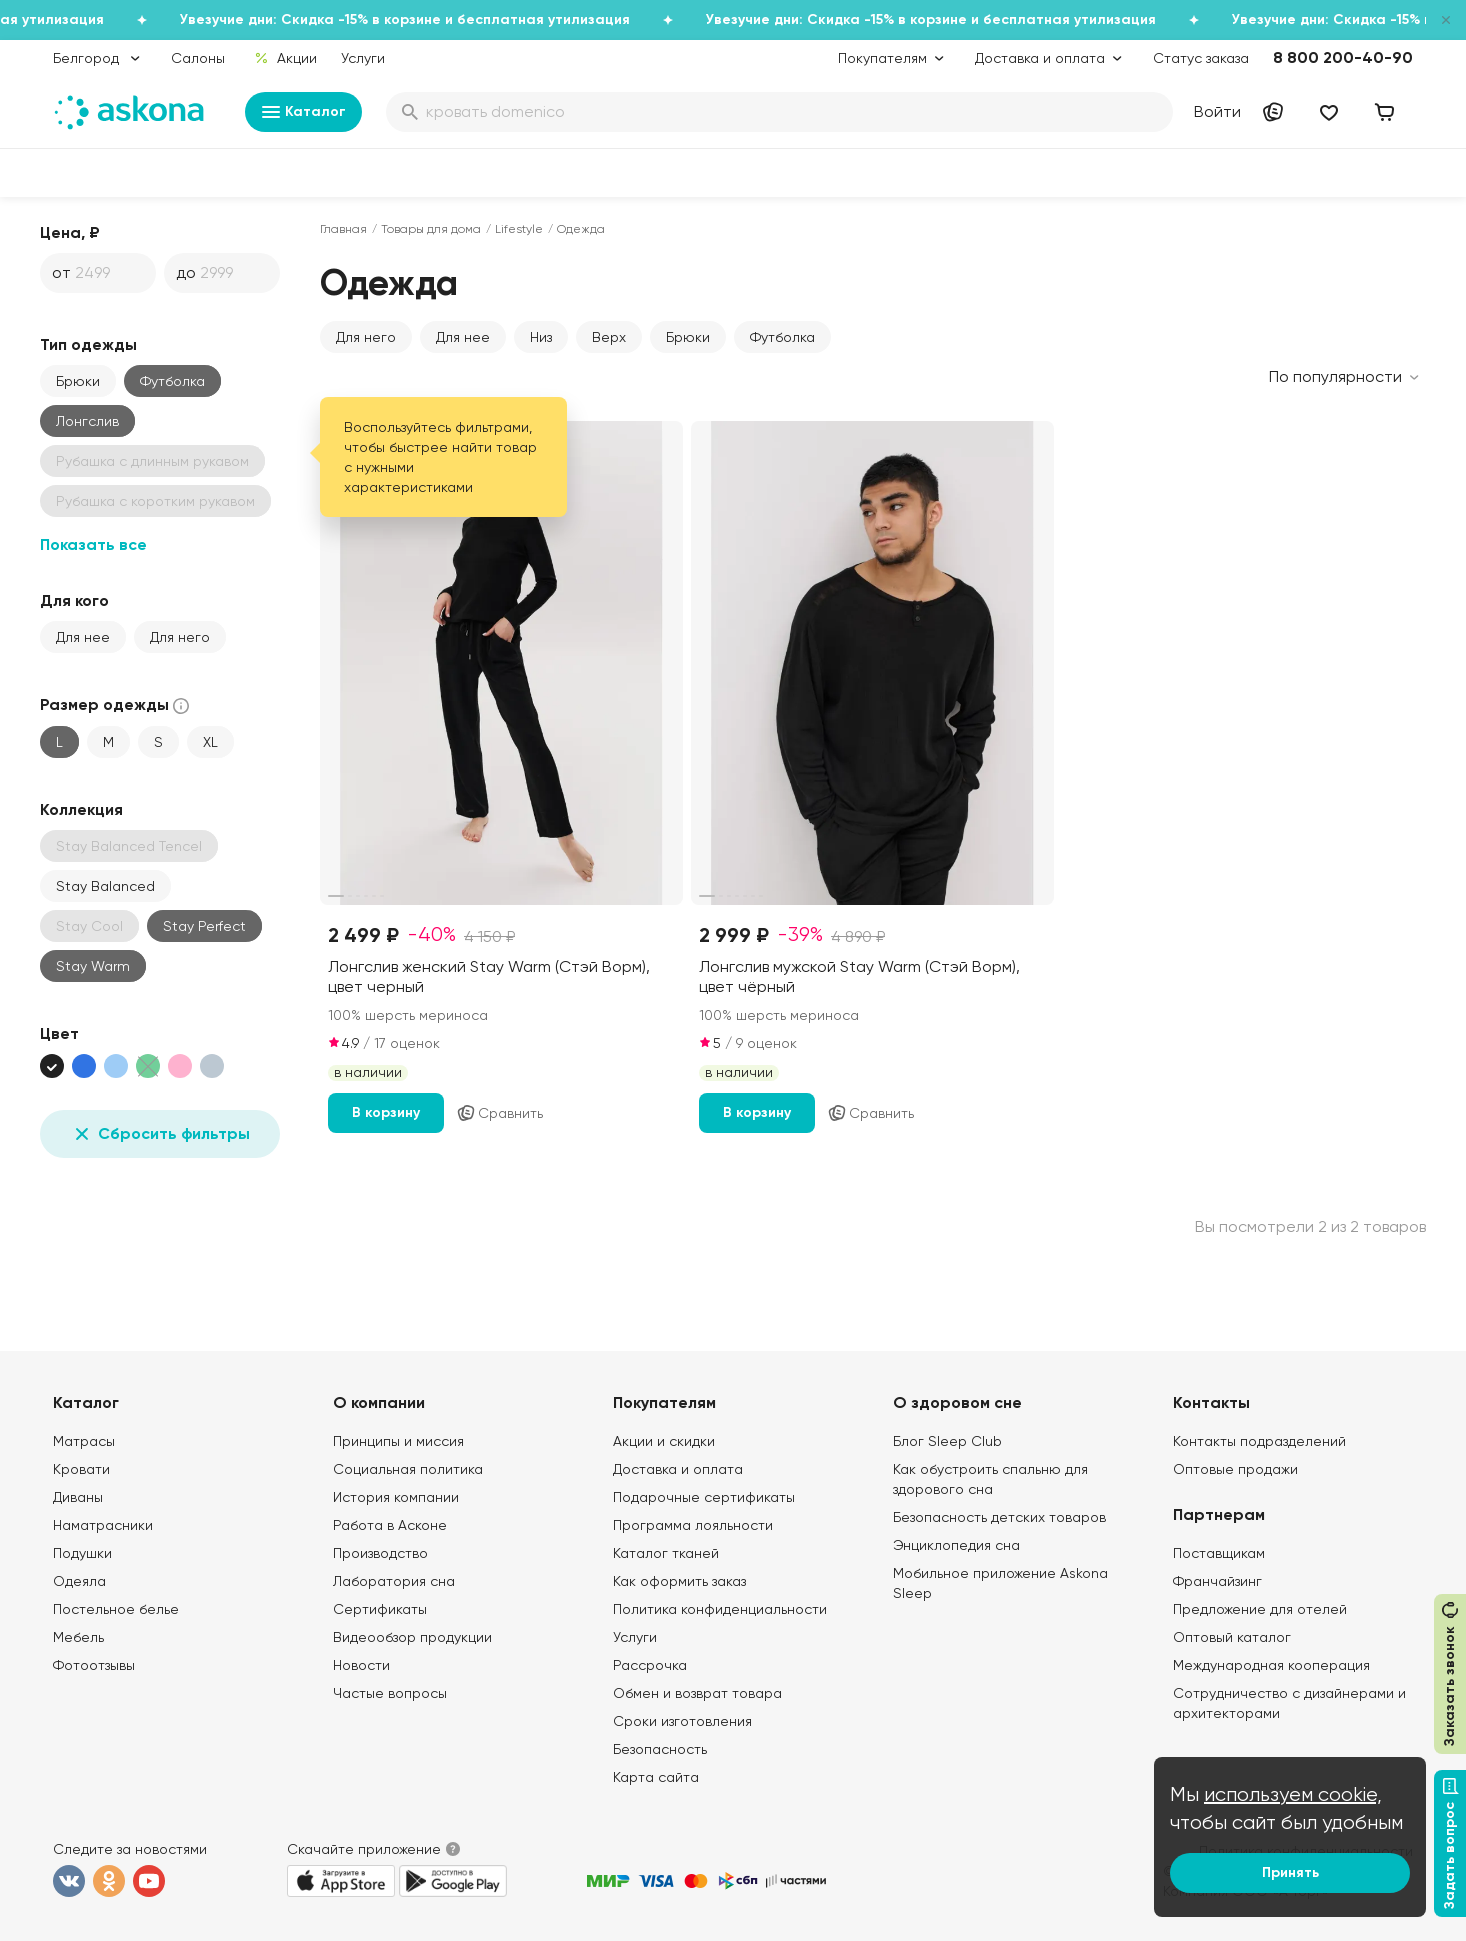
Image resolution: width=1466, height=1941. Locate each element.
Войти (1217, 111)
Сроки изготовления (682, 1721)
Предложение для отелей (1260, 1609)
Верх (609, 337)
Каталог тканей (666, 1553)
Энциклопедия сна (956, 1545)
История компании (396, 1497)
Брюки (78, 381)
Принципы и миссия (398, 1441)
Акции (285, 58)
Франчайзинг (1217, 1581)
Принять (1290, 1872)
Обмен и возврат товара (697, 1693)
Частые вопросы (390, 1693)
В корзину (386, 1112)
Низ (541, 337)
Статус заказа (1201, 58)
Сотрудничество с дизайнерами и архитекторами (1289, 1703)
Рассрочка (650, 1665)
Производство (380, 1553)
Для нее (83, 637)
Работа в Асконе (390, 1525)
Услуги (363, 58)
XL (210, 742)
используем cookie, (1293, 1794)
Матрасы (84, 1441)
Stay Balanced (105, 886)
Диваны (78, 1497)
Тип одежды (88, 344)
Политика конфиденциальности (720, 1609)
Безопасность (660, 1749)
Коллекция (81, 809)
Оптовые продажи (1235, 1469)
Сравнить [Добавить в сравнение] (499, 1113)
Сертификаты (380, 1609)
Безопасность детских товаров (999, 1517)
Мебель (78, 1637)
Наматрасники (103, 1525)
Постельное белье (116, 1609)
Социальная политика (408, 1469)
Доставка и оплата (678, 1469)
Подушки (82, 1553)
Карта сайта (656, 1777)
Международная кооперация (1271, 1665)
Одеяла (79, 1581)
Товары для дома (431, 229)
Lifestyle (519, 229)
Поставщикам (1219, 1553)
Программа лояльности (693, 1525)
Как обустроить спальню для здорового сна (990, 1479)
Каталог (303, 112)
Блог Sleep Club (947, 1441)
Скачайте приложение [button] (364, 1849)
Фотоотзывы (94, 1665)
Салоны (198, 58)
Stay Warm (93, 966)
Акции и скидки (664, 1441)
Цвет (59, 1033)
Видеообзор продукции (412, 1637)
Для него (180, 637)
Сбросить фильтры (160, 1134)
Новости (361, 1665)
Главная (343, 229)
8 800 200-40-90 (1343, 57)
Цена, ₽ (70, 232)
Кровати (81, 1469)
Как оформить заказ (679, 1581)
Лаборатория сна (394, 1581)
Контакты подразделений (1259, 1441)
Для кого (74, 600)
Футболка (782, 337)
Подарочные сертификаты (704, 1497)
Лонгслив (87, 421)
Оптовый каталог (1232, 1637)
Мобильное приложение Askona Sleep (1000, 1583)
